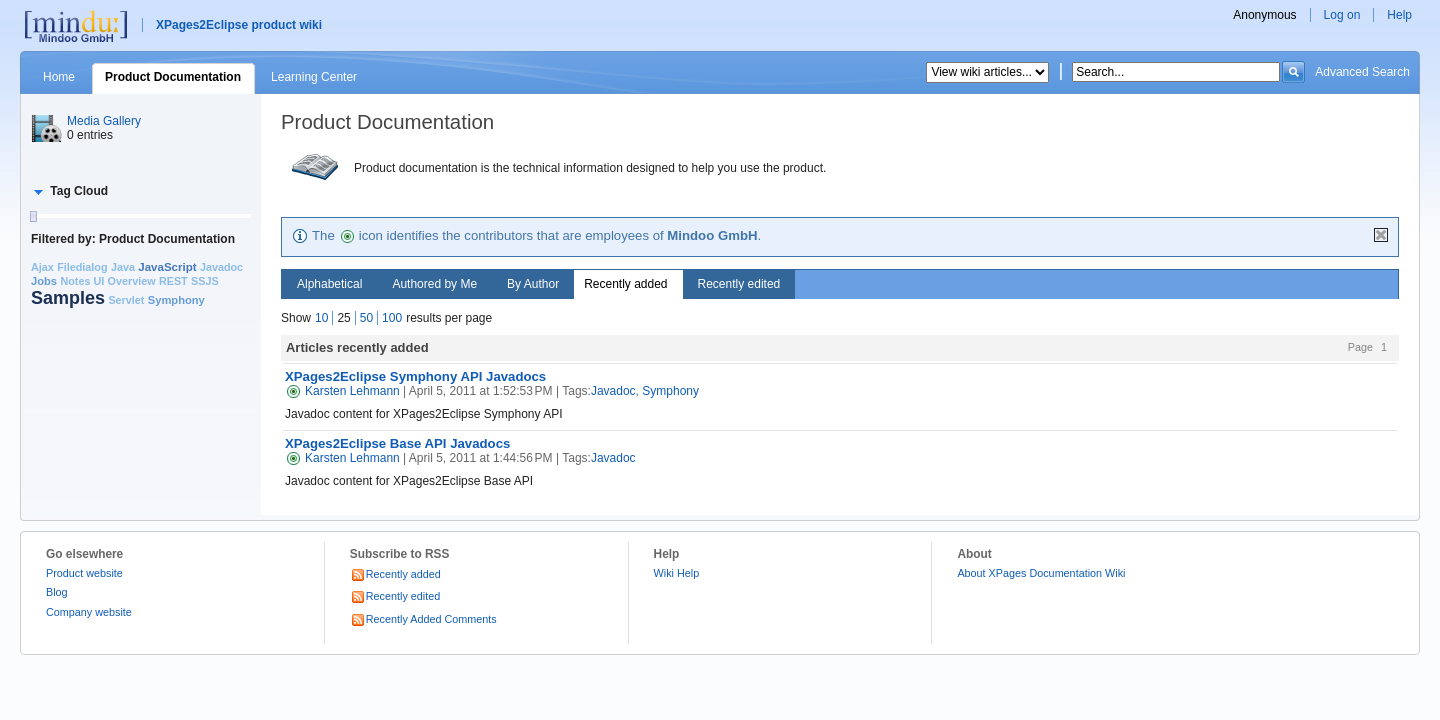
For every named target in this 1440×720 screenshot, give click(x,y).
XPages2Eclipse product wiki (239, 25)
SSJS (205, 281)
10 (321, 318)
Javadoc (221, 267)
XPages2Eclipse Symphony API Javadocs (415, 376)
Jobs (44, 281)
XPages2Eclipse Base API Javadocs (397, 443)
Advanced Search (1362, 72)
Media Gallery (104, 121)
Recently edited (739, 284)
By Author (533, 284)
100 (392, 318)
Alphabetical (329, 284)
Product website (84, 573)
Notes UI (82, 281)
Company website (89, 612)
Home (59, 77)
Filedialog (82, 267)
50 (366, 318)
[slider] (33, 216)
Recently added (625, 284)
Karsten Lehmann (342, 391)
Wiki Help (677, 573)
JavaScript (167, 267)
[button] (69, 191)
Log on (1342, 15)
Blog (57, 592)
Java (123, 267)
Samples (68, 298)
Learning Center (314, 77)
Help (1399, 15)
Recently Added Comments (423, 619)
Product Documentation (173, 77)
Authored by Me (434, 284)
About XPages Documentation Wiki (1041, 573)
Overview (132, 281)
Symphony (176, 300)
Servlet (126, 300)
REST (173, 281)
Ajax (42, 267)
